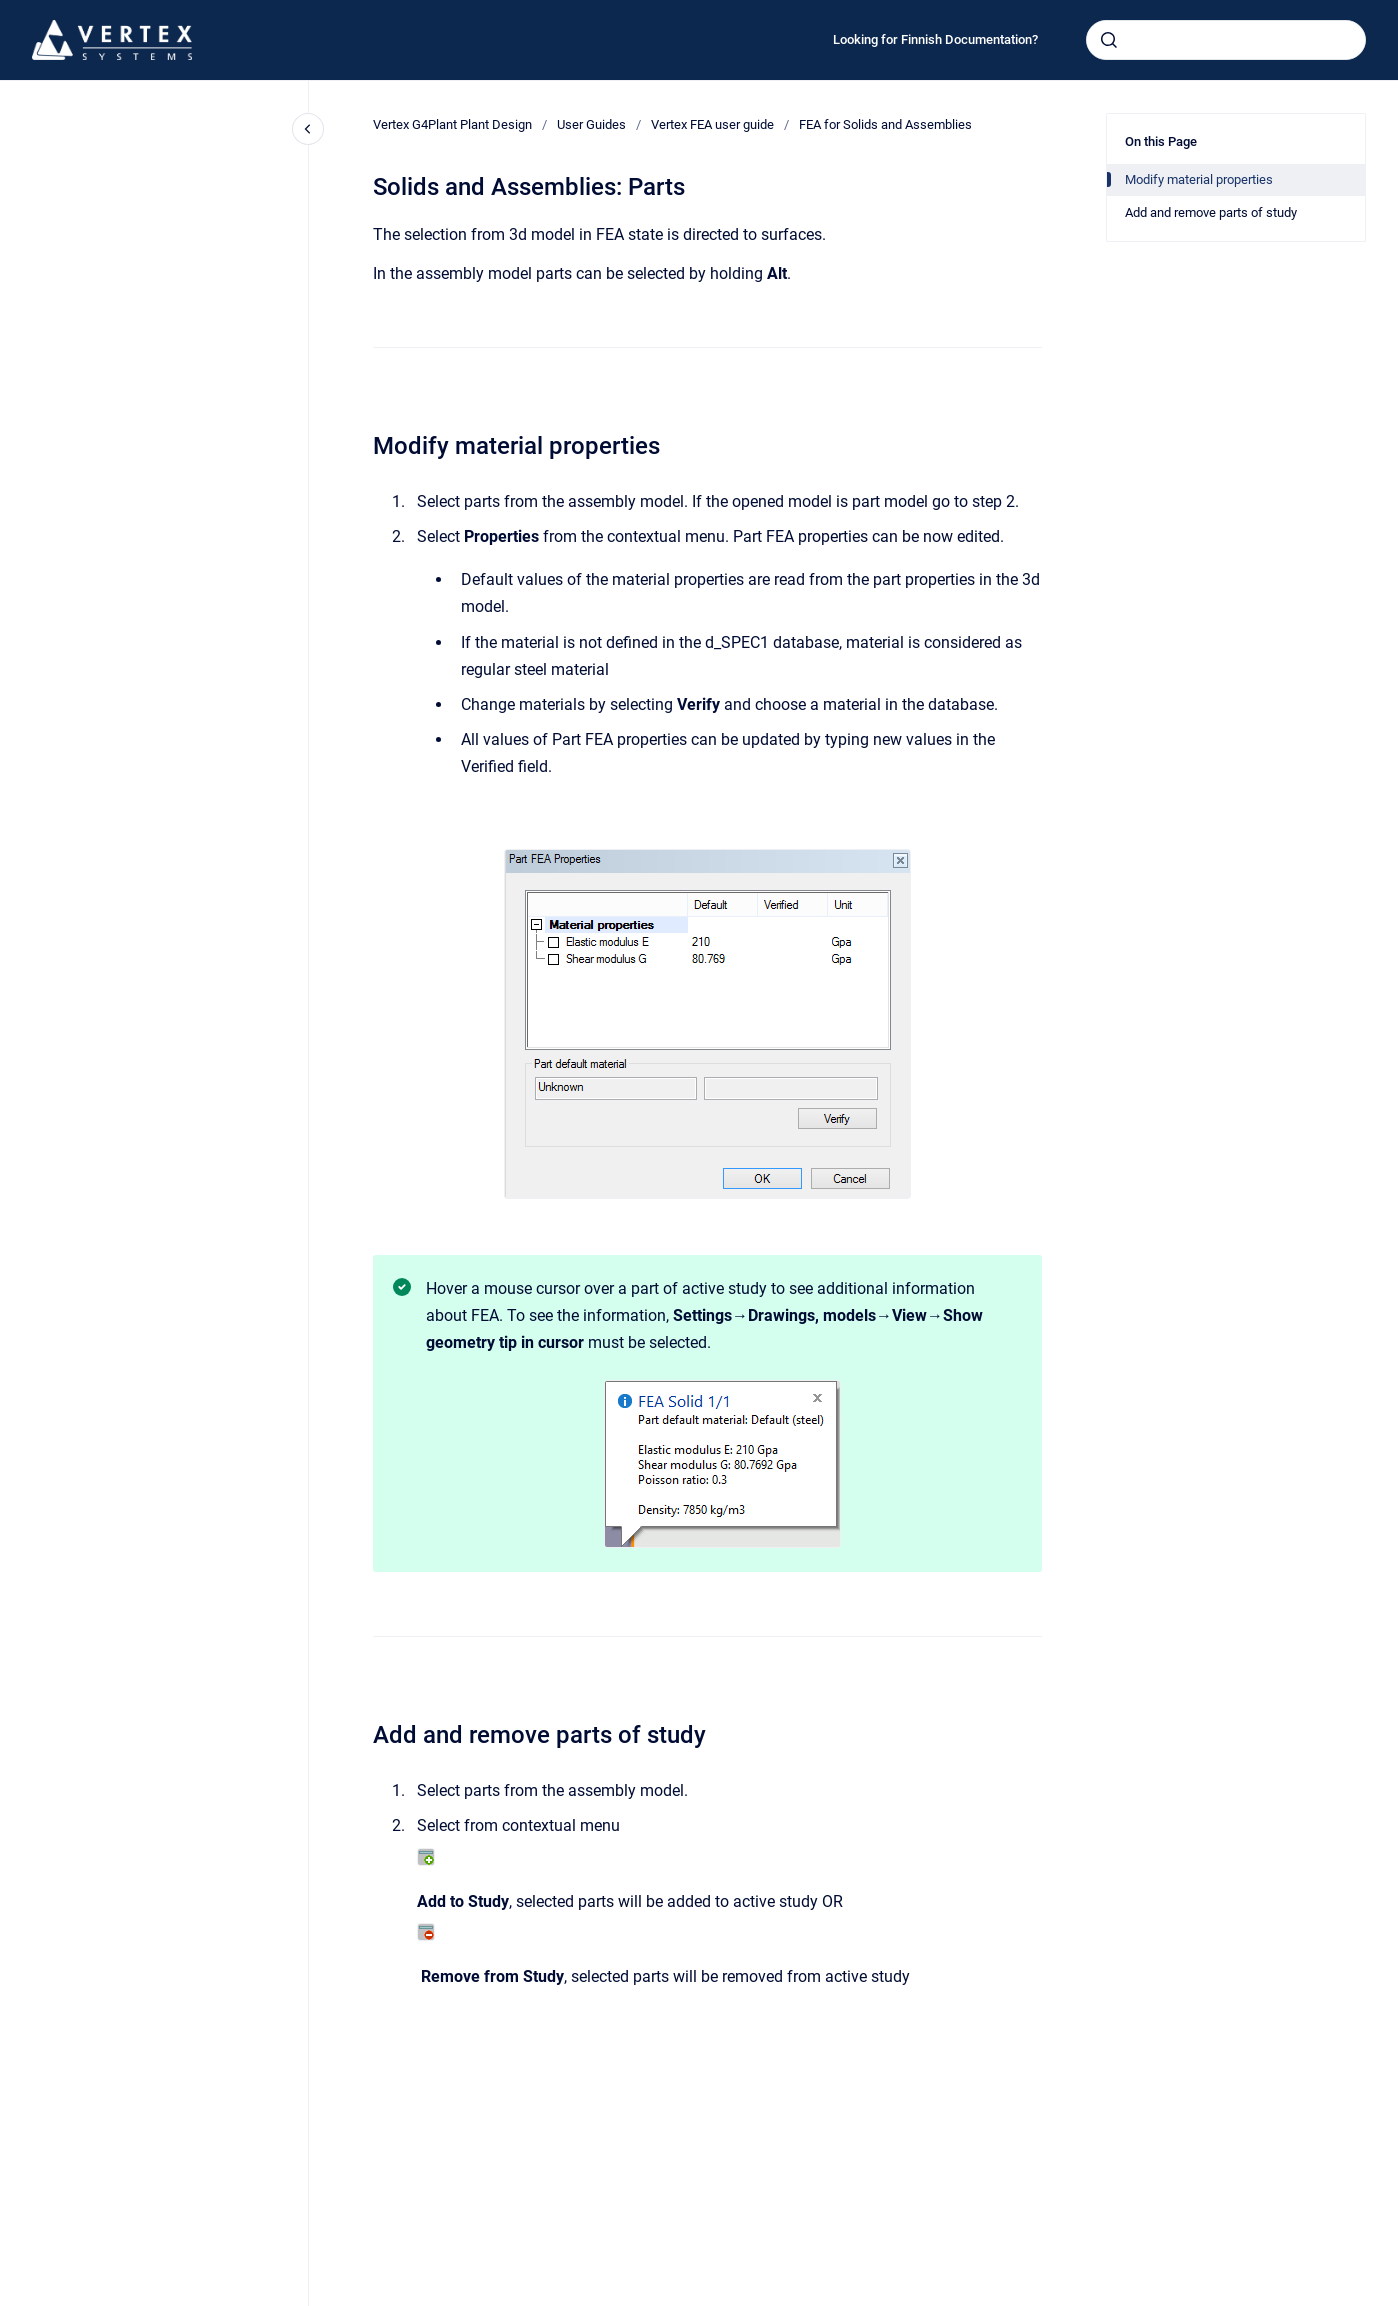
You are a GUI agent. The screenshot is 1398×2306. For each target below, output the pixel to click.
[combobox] (1226, 40)
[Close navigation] (308, 129)
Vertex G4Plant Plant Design (452, 124)
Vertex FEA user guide (712, 124)
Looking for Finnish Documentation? (935, 39)
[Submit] (1109, 40)
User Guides (591, 124)
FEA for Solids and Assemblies (885, 124)
